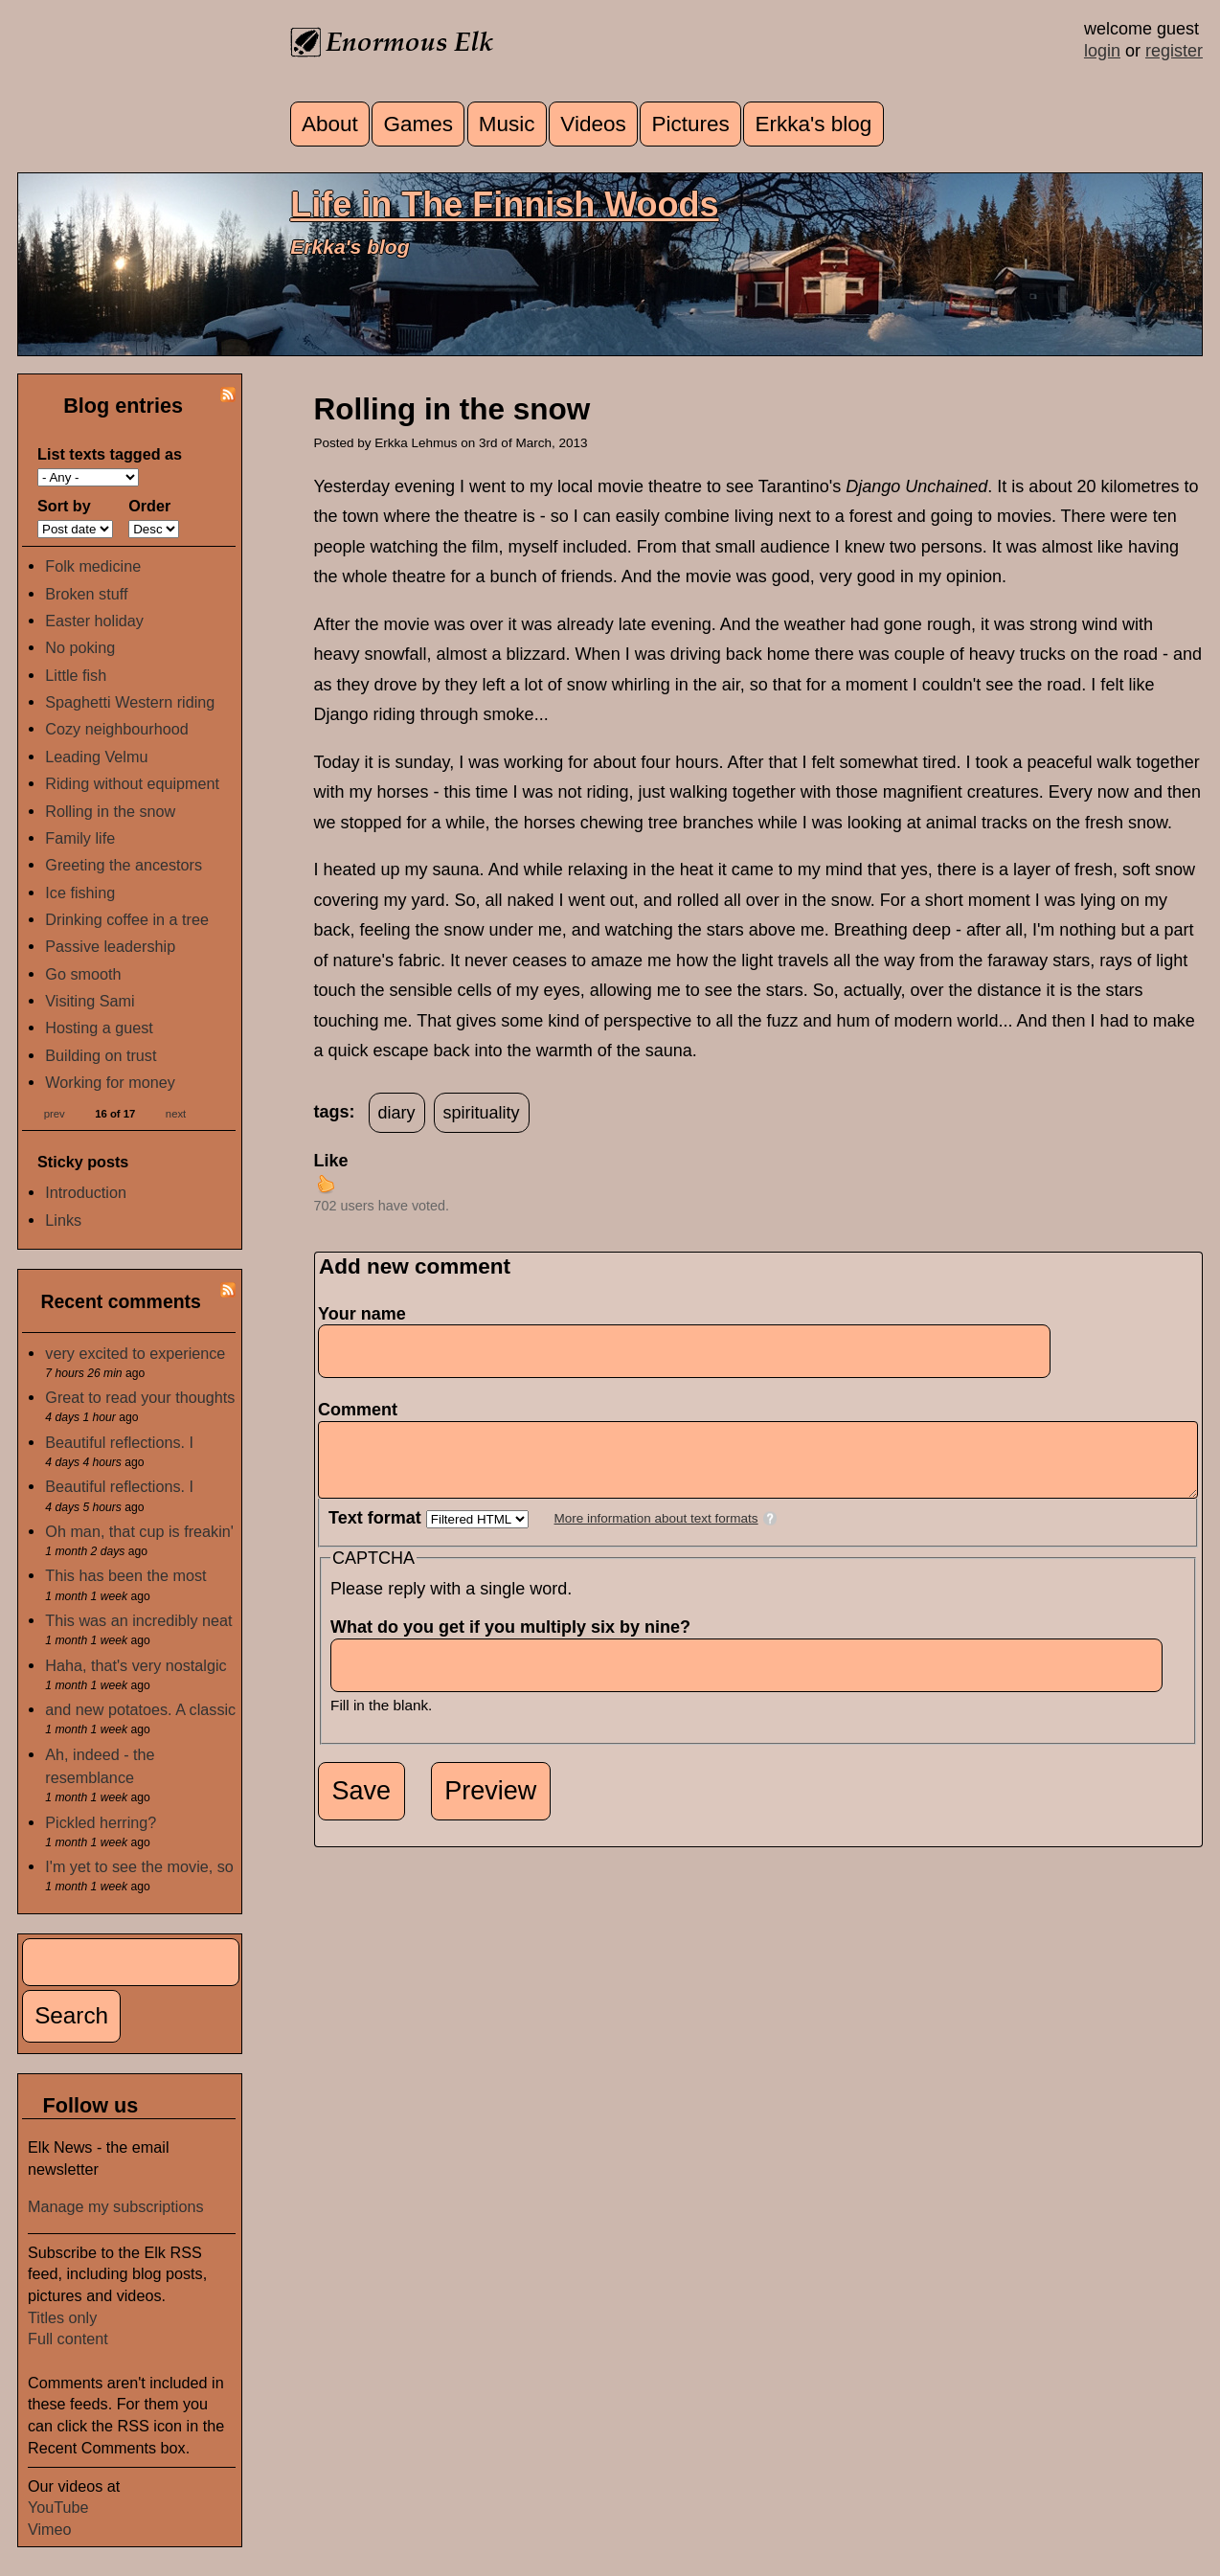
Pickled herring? (100, 1822)
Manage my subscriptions (116, 2206)
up (325, 1183)
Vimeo (50, 2529)
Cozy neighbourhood (116, 728)
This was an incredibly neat (138, 1620)
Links (63, 1220)
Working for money (110, 1082)
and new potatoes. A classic (140, 1709)
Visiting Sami (89, 1000)
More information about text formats (656, 1532)
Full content (68, 2338)
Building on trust (100, 1055)
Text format (377, 1532)
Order (149, 505)
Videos (592, 124)
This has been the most (125, 1575)
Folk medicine (93, 566)
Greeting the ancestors (123, 864)
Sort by (64, 505)
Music (507, 124)
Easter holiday (94, 620)
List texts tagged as (109, 454)
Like (331, 1160)
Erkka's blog (814, 124)
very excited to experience (135, 1353)
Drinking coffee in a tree (127, 919)
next (176, 1113)
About (330, 124)
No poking (80, 647)
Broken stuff (86, 593)
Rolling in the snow (110, 811)
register (1174, 50)
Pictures (690, 124)
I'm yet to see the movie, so (139, 1866)
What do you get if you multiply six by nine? (516, 1641)
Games (419, 124)
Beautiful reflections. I (119, 1442)
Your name (362, 1313)
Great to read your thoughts (140, 1397)
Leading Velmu (96, 756)
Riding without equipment (132, 783)
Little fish (75, 675)
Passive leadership (110, 946)
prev (54, 1113)
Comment (363, 1409)
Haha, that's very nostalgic (135, 1665)
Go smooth (83, 974)
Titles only (62, 2317)
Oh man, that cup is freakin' (139, 1531)
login (1102, 50)
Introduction (85, 1192)
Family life (80, 838)
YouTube (58, 2507)
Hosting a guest (98, 1027)
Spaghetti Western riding (130, 702)
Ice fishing (80, 892)
